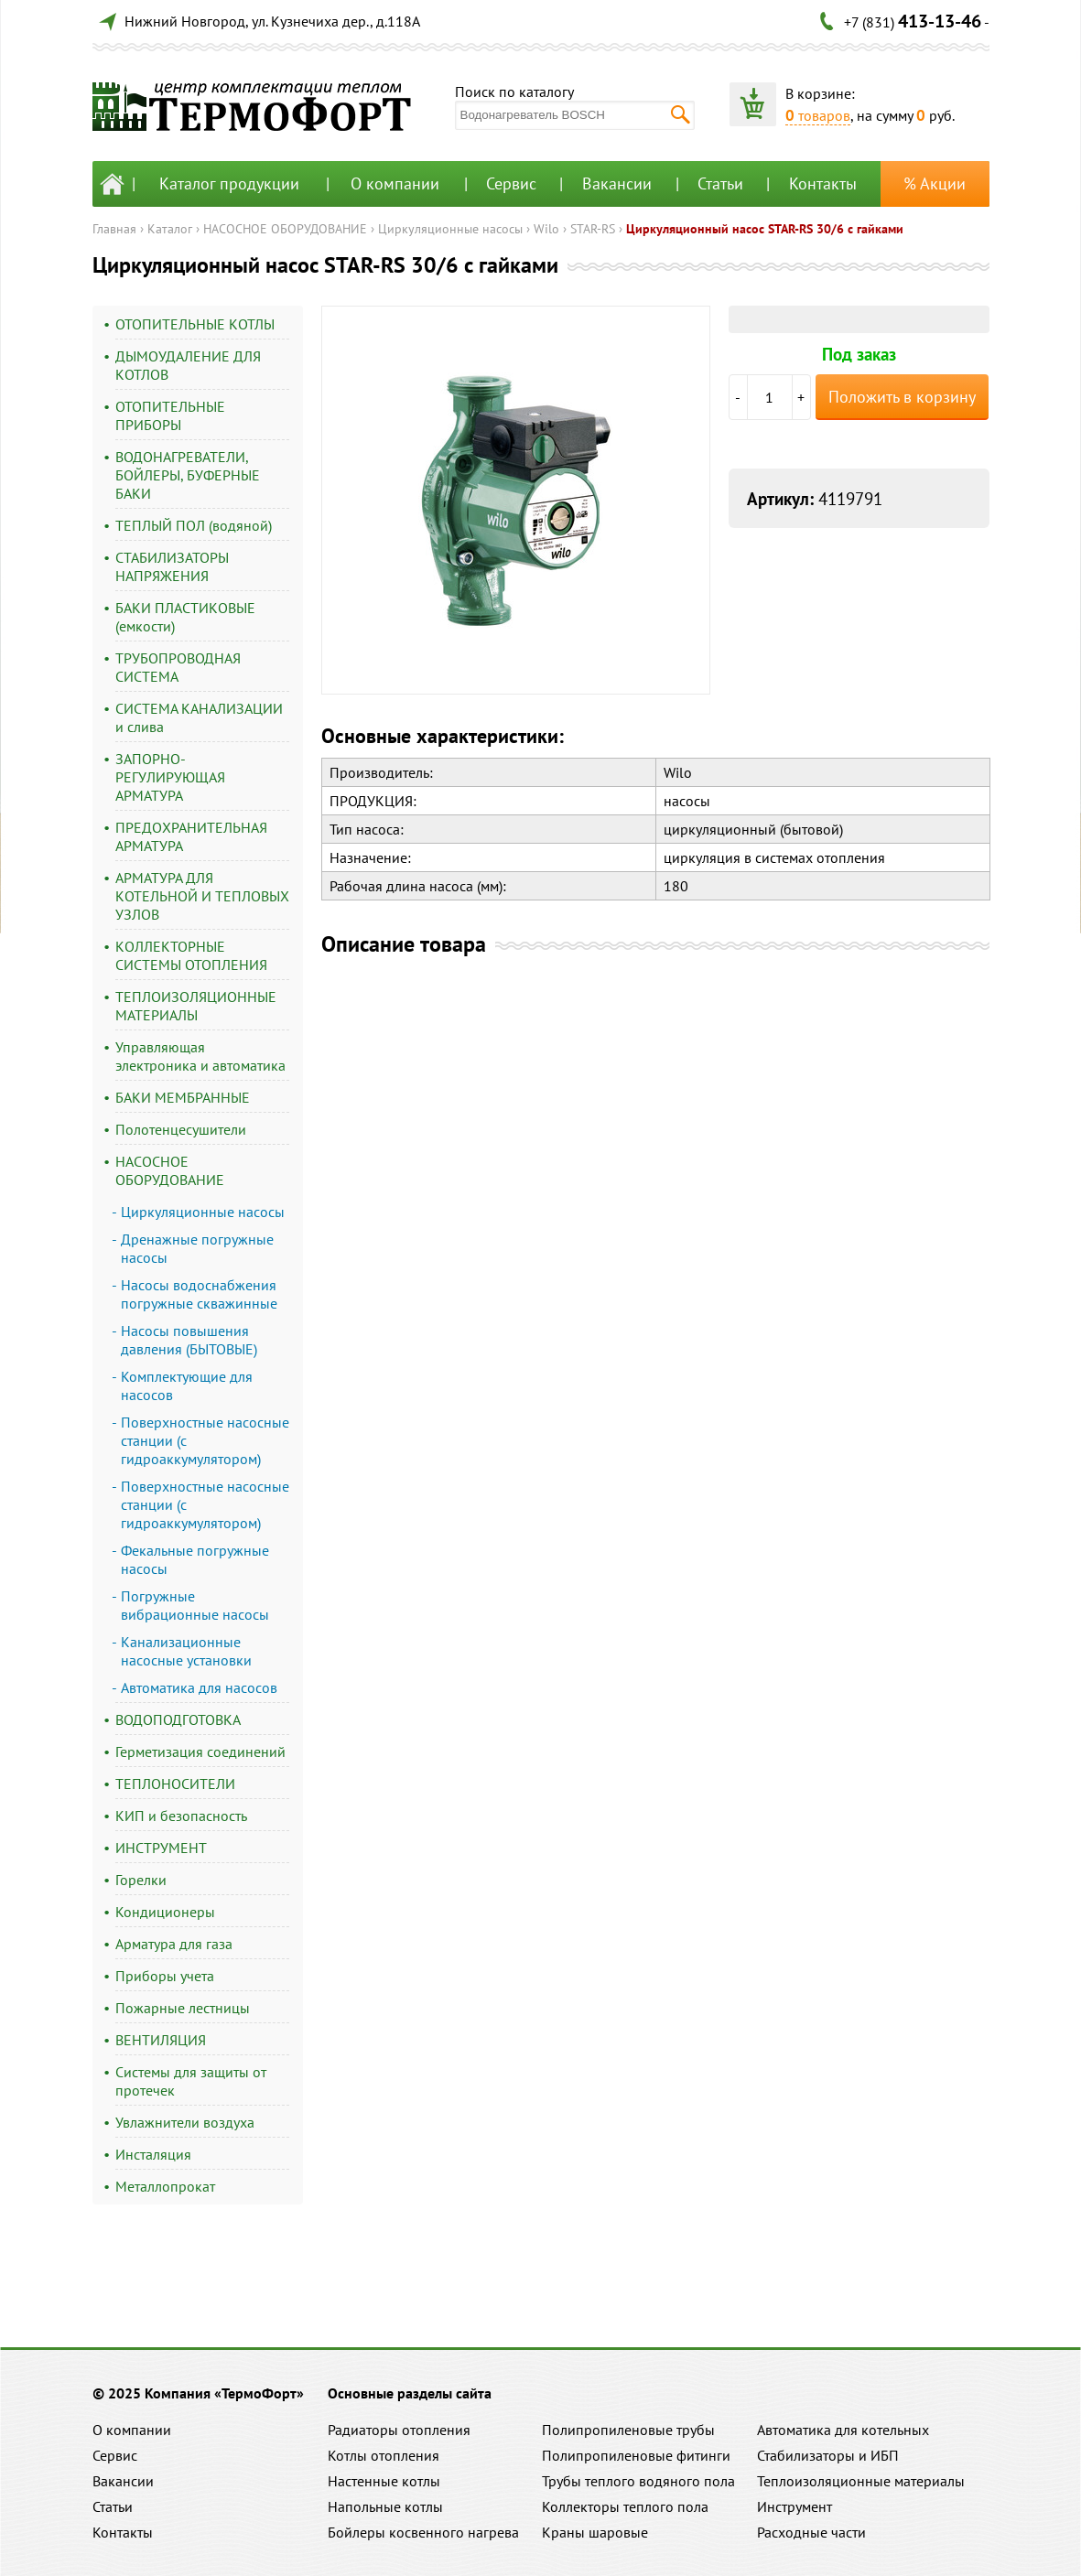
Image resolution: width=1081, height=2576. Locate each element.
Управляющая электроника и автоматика (200, 1056)
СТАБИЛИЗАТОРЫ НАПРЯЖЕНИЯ (172, 566)
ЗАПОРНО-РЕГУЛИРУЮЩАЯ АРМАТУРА (170, 776)
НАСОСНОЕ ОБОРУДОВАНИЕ (285, 229)
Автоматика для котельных (843, 2429)
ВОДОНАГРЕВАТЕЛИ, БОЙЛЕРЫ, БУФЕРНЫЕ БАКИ (187, 474)
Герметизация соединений (200, 1751)
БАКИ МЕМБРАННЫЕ (182, 1097)
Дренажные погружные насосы (197, 1248)
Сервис (511, 183)
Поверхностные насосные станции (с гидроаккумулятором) (205, 1440)
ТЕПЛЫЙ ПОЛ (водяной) (193, 525)
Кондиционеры (165, 1911)
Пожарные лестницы (182, 2008)
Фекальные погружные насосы (195, 1559)
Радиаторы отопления (399, 2429)
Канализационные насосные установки (186, 1651)
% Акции (934, 183)
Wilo (546, 229)
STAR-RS (592, 229)
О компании (395, 183)
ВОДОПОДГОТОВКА (178, 1719)
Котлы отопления (383, 2455)
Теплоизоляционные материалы (861, 2481)
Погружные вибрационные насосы (195, 1605)
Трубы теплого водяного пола (638, 2481)
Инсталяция (153, 2154)
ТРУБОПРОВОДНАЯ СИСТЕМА (178, 667)
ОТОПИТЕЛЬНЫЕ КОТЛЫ (195, 324)
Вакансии (617, 183)
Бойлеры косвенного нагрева (423, 2532)
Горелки (141, 1879)
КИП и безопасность (181, 1815)
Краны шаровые (595, 2532)
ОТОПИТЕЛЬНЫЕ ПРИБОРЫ (170, 415)
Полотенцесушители (180, 1129)
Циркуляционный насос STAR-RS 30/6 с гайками (764, 229)
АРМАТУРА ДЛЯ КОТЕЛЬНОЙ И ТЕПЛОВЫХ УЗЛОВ (202, 895)
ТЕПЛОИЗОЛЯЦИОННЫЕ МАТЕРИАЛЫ (195, 1005)
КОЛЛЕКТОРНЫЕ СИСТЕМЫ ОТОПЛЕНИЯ (191, 955)
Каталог (169, 229)
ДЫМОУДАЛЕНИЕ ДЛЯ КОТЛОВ (188, 365)
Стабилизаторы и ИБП (828, 2455)
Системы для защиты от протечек (190, 2081)
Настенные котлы (384, 2481)
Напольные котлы (385, 2506)
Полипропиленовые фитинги (636, 2455)
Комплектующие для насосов (187, 1385)
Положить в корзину (902, 396)
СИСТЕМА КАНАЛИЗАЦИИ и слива (199, 717)
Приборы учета (164, 1976)
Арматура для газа (173, 1944)
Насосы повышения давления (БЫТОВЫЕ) (189, 1339)
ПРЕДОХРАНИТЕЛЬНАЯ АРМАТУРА (191, 836)
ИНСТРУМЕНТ (161, 1847)
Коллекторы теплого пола (625, 2506)
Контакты (823, 183)
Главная (114, 229)
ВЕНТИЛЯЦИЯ (160, 2040)
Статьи (720, 183)
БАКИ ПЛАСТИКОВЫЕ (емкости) (185, 616)
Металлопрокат (165, 2186)
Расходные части (811, 2532)
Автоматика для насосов (199, 1687)
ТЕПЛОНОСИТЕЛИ (175, 1783)
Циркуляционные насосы (450, 229)
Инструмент (794, 2506)
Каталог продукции (229, 183)
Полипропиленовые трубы (628, 2429)
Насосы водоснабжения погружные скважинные (199, 1294)
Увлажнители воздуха (184, 2122)
